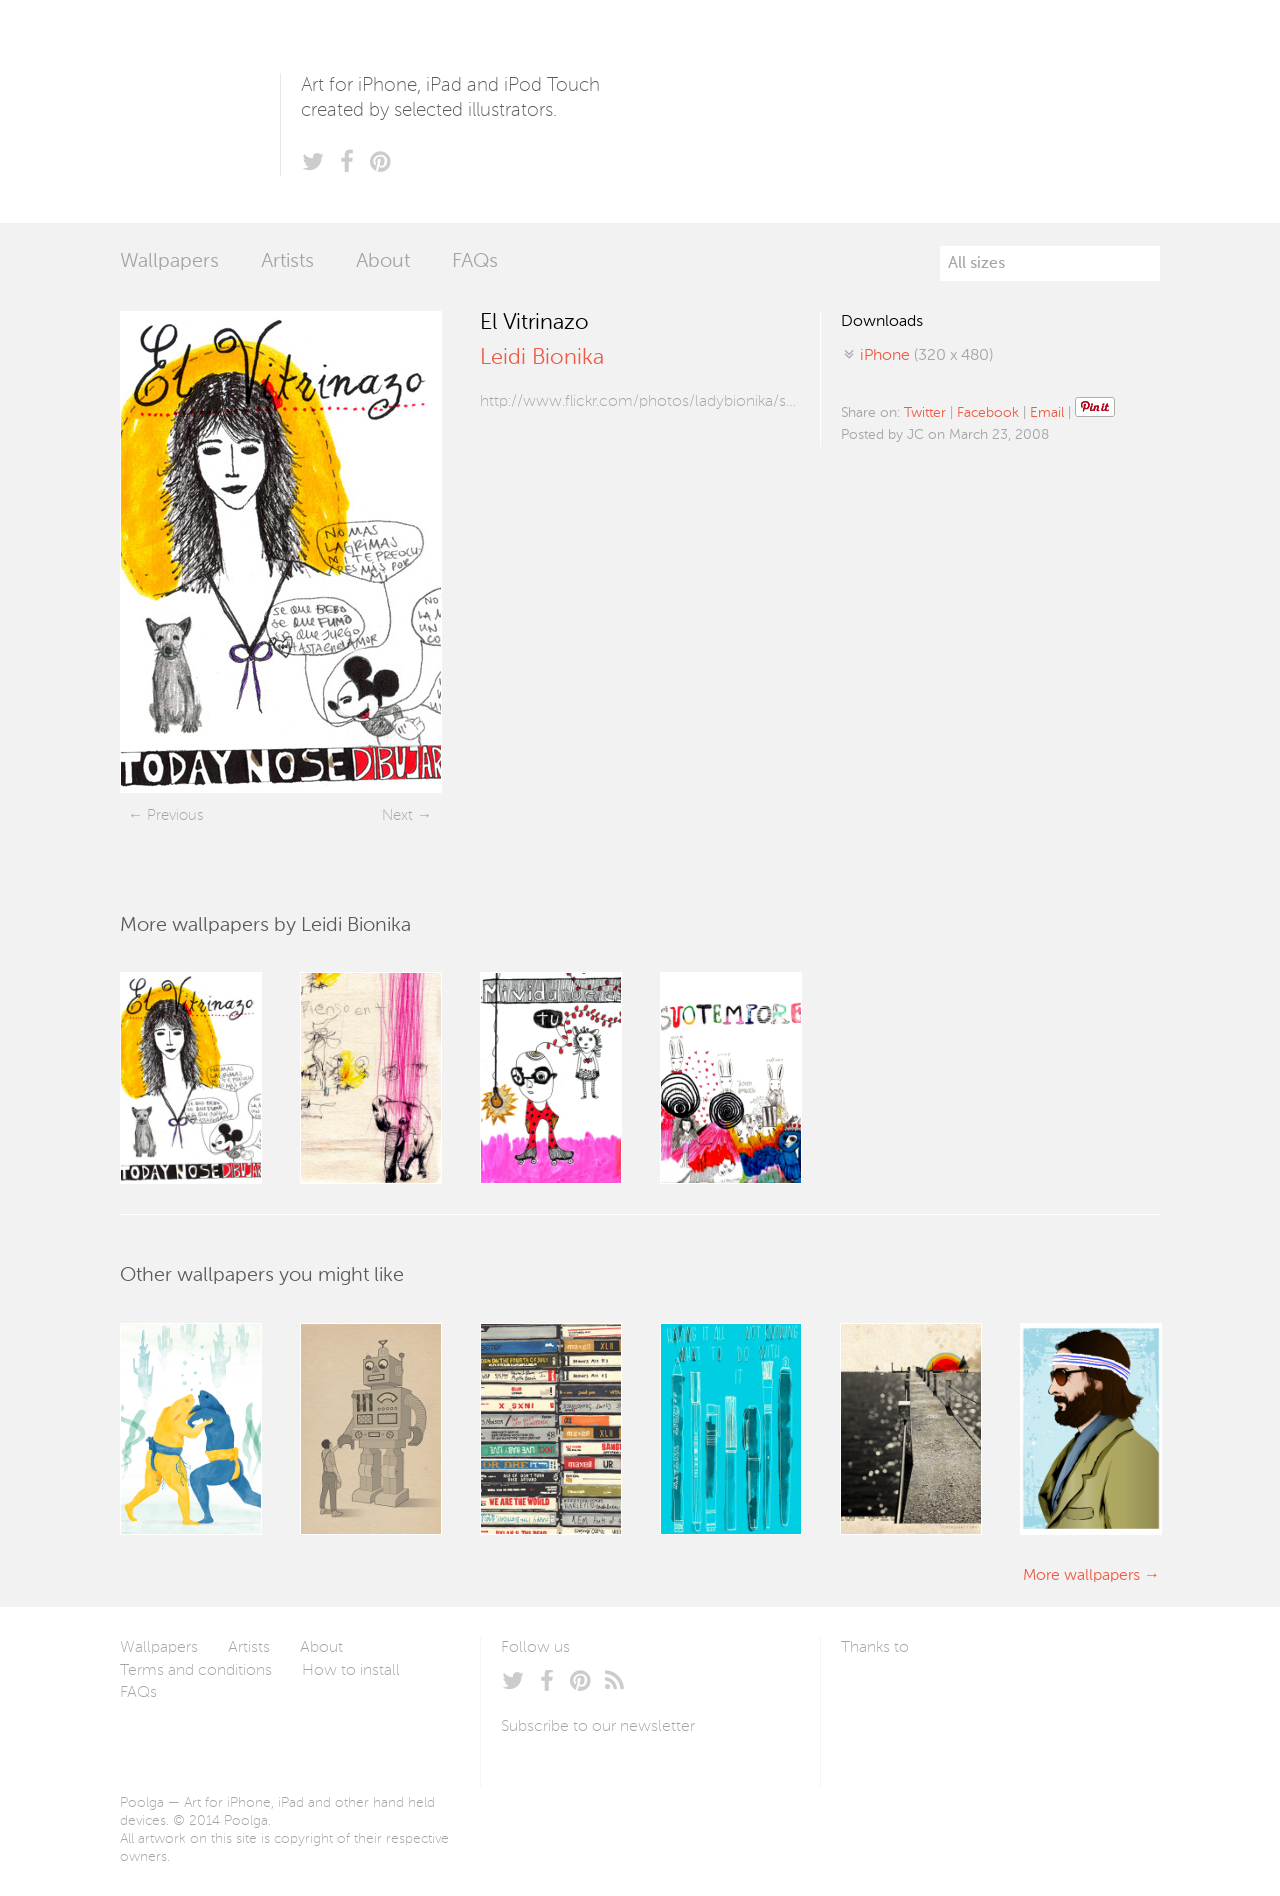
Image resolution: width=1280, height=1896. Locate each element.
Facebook (988, 413)
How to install (351, 1671)
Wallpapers (169, 262)
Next (397, 815)
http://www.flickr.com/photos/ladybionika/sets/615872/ (640, 402)
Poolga (200, 111)
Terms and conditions (196, 1671)
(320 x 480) (926, 356)
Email (1047, 413)
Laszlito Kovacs (876, 1695)
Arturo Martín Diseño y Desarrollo (946, 1695)
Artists (287, 262)
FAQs (475, 262)
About (383, 262)
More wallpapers (1081, 1576)
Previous (175, 815)
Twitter (925, 413)
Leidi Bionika (542, 358)
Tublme (1028, 1695)
